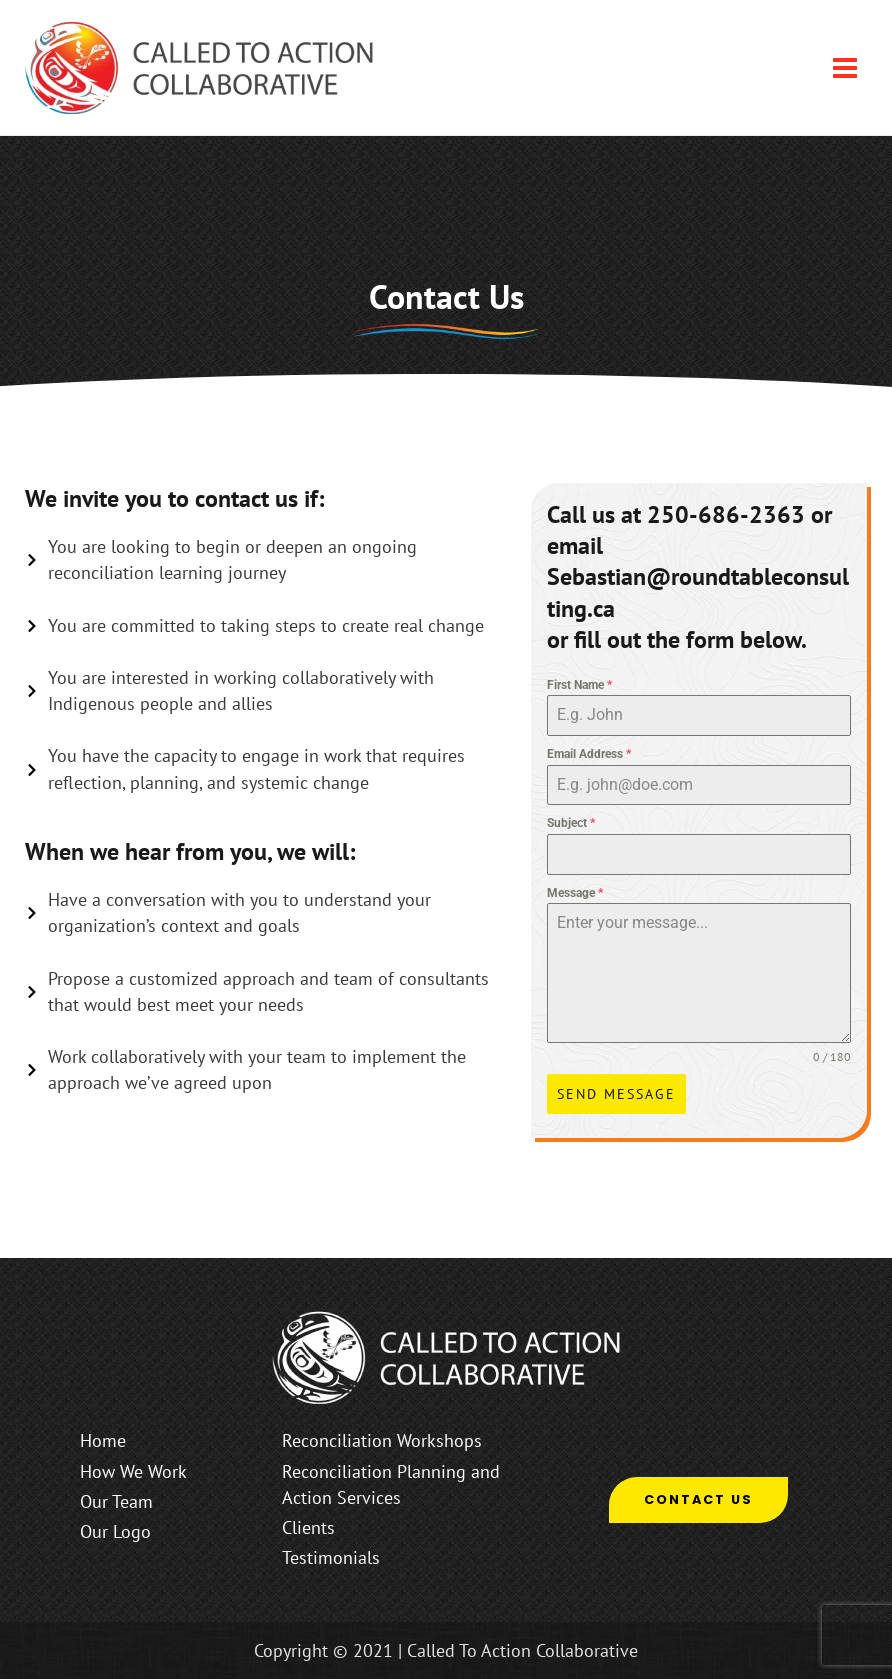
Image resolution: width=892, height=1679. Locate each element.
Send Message (616, 1094)
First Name (579, 685)
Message (575, 893)
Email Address (589, 754)
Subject (571, 823)
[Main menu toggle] (845, 67)
